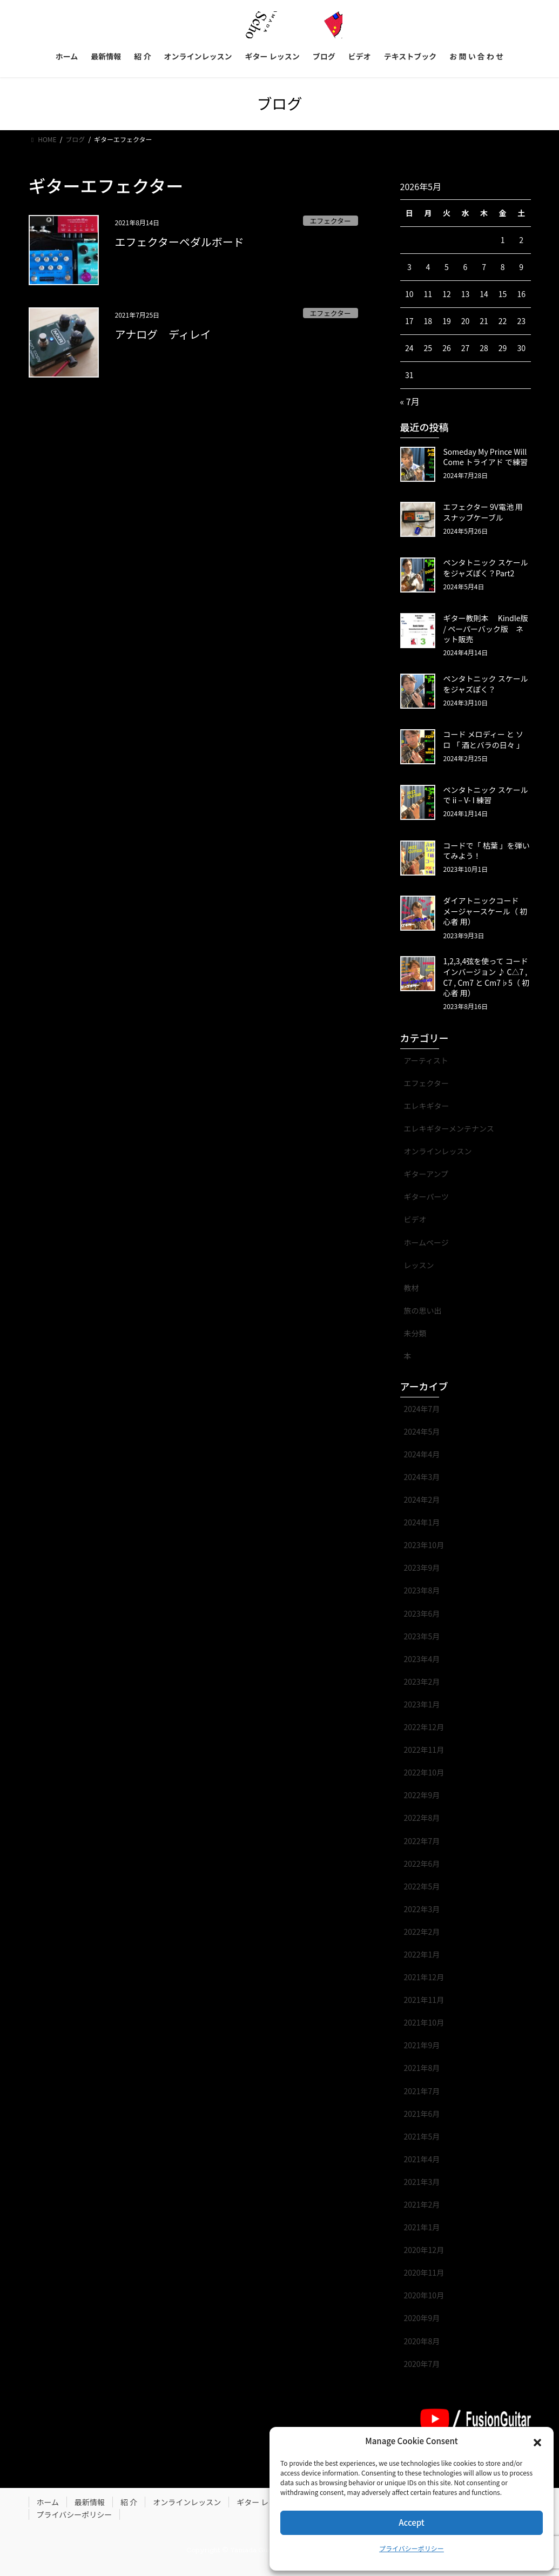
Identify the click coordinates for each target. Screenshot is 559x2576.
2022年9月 (422, 1795)
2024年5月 (422, 1431)
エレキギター (426, 1105)
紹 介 (128, 2502)
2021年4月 (422, 2159)
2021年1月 (422, 2227)
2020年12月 (424, 2249)
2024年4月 (422, 1454)
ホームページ (426, 1242)
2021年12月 (424, 1977)
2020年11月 (424, 2272)
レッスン (419, 1265)
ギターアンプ (426, 1173)
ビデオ (415, 1219)
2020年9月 (422, 2317)
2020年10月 (424, 2295)
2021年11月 (424, 1999)
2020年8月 (422, 2341)
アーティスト (426, 1060)
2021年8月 (422, 2067)
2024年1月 (422, 1522)
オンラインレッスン (438, 1151)
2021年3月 (422, 2181)
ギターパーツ (426, 1196)
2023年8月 (422, 1590)
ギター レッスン (264, 2502)
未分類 (415, 1333)
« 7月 (410, 401)
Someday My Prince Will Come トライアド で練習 (485, 457)
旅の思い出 (423, 1310)
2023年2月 (422, 1681)
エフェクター (330, 221)
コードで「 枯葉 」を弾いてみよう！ (486, 851)
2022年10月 (424, 1772)
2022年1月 (422, 1954)
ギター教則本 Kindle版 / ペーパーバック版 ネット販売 (485, 628)
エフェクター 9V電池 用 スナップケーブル (483, 512)
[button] (537, 2441)
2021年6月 (422, 2113)
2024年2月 (422, 1499)
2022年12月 (424, 1726)
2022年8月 (422, 1817)
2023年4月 (422, 1658)
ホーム (48, 2502)
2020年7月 (422, 2363)
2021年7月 (422, 2091)
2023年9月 (422, 1567)
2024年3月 (422, 1476)
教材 (411, 1287)
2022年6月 (422, 1863)
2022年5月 (422, 1886)
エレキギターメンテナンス (449, 1128)
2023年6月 (422, 1613)
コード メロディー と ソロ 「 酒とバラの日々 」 (483, 739)
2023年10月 (424, 1544)
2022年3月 (422, 1909)
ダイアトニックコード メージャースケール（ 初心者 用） (485, 911)
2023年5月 (422, 1636)
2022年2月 (422, 1931)
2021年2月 (422, 2204)
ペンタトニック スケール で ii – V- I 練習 (485, 795)
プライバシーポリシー (411, 2548)
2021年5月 (422, 2136)
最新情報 (90, 2502)
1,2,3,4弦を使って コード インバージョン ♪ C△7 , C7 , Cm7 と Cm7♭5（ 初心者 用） (486, 977)
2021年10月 (424, 2022)
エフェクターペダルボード (179, 242)
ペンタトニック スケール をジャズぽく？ (485, 684)
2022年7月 (422, 1840)
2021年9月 (422, 2045)
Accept (411, 2522)
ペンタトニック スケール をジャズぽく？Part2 (485, 568)
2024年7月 (422, 1408)
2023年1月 (422, 1704)
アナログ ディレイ (168, 334)
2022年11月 (424, 1749)
